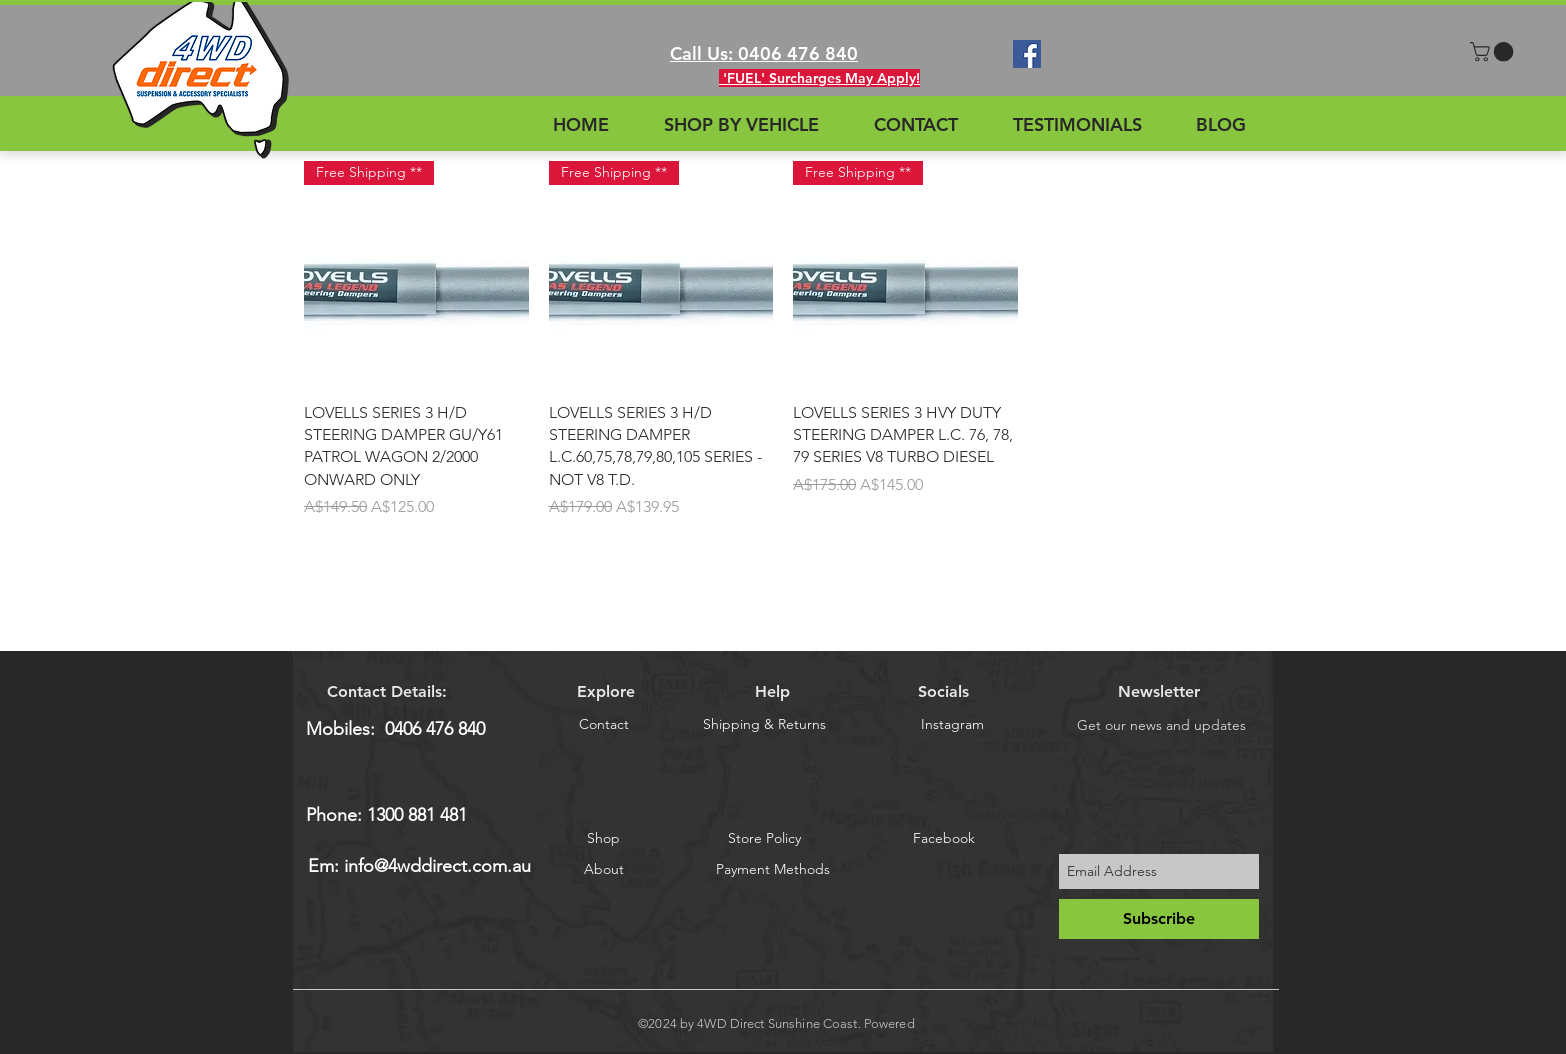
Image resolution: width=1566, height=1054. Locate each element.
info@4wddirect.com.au (437, 866)
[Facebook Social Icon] (1027, 54)
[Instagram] (952, 724)
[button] (1494, 52)
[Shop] (603, 838)
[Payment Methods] (773, 869)
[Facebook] (943, 838)
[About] (604, 869)
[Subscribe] (1159, 919)
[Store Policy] (764, 838)
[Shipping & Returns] (764, 724)
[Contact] (603, 724)
